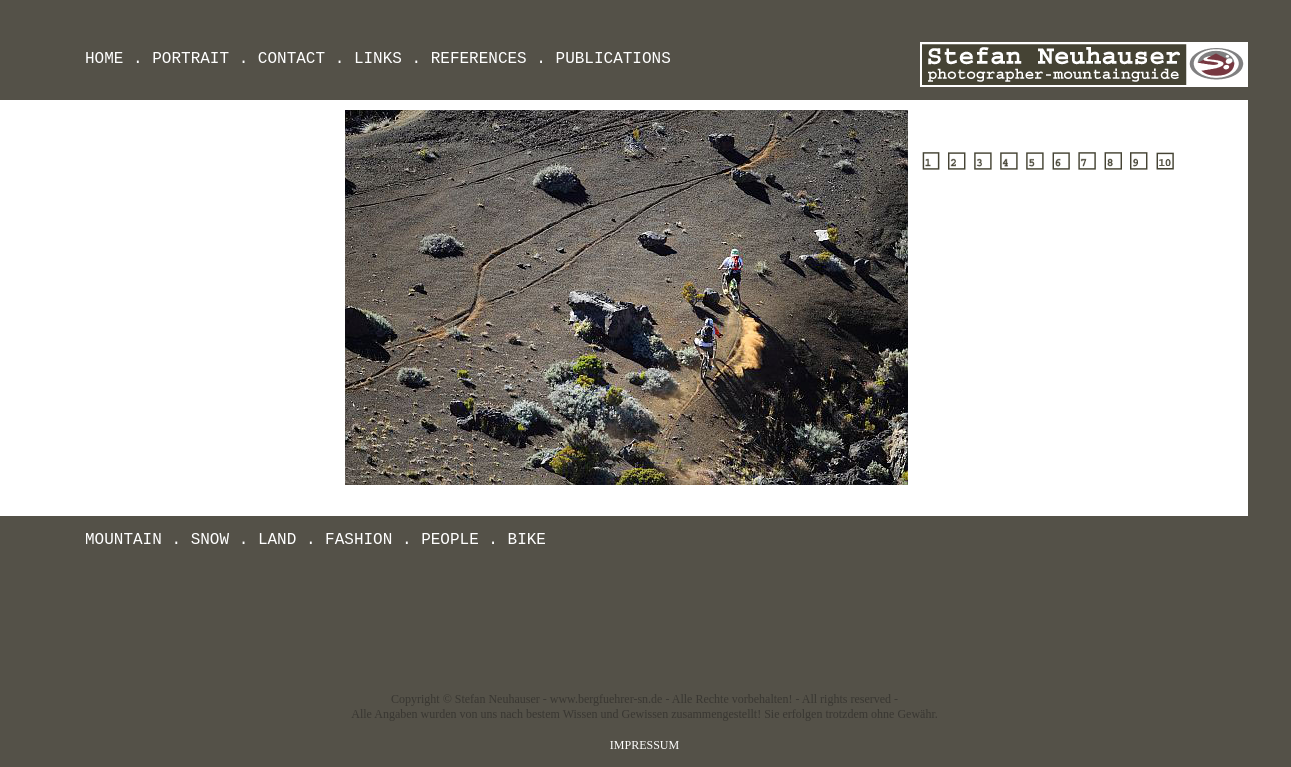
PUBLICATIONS (613, 59)
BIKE (527, 540)
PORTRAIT (190, 59)
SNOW (210, 540)
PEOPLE (450, 540)
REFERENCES (479, 59)
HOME (104, 59)
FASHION (358, 540)
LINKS (378, 59)
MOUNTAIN (123, 540)
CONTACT (291, 59)
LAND (277, 540)
